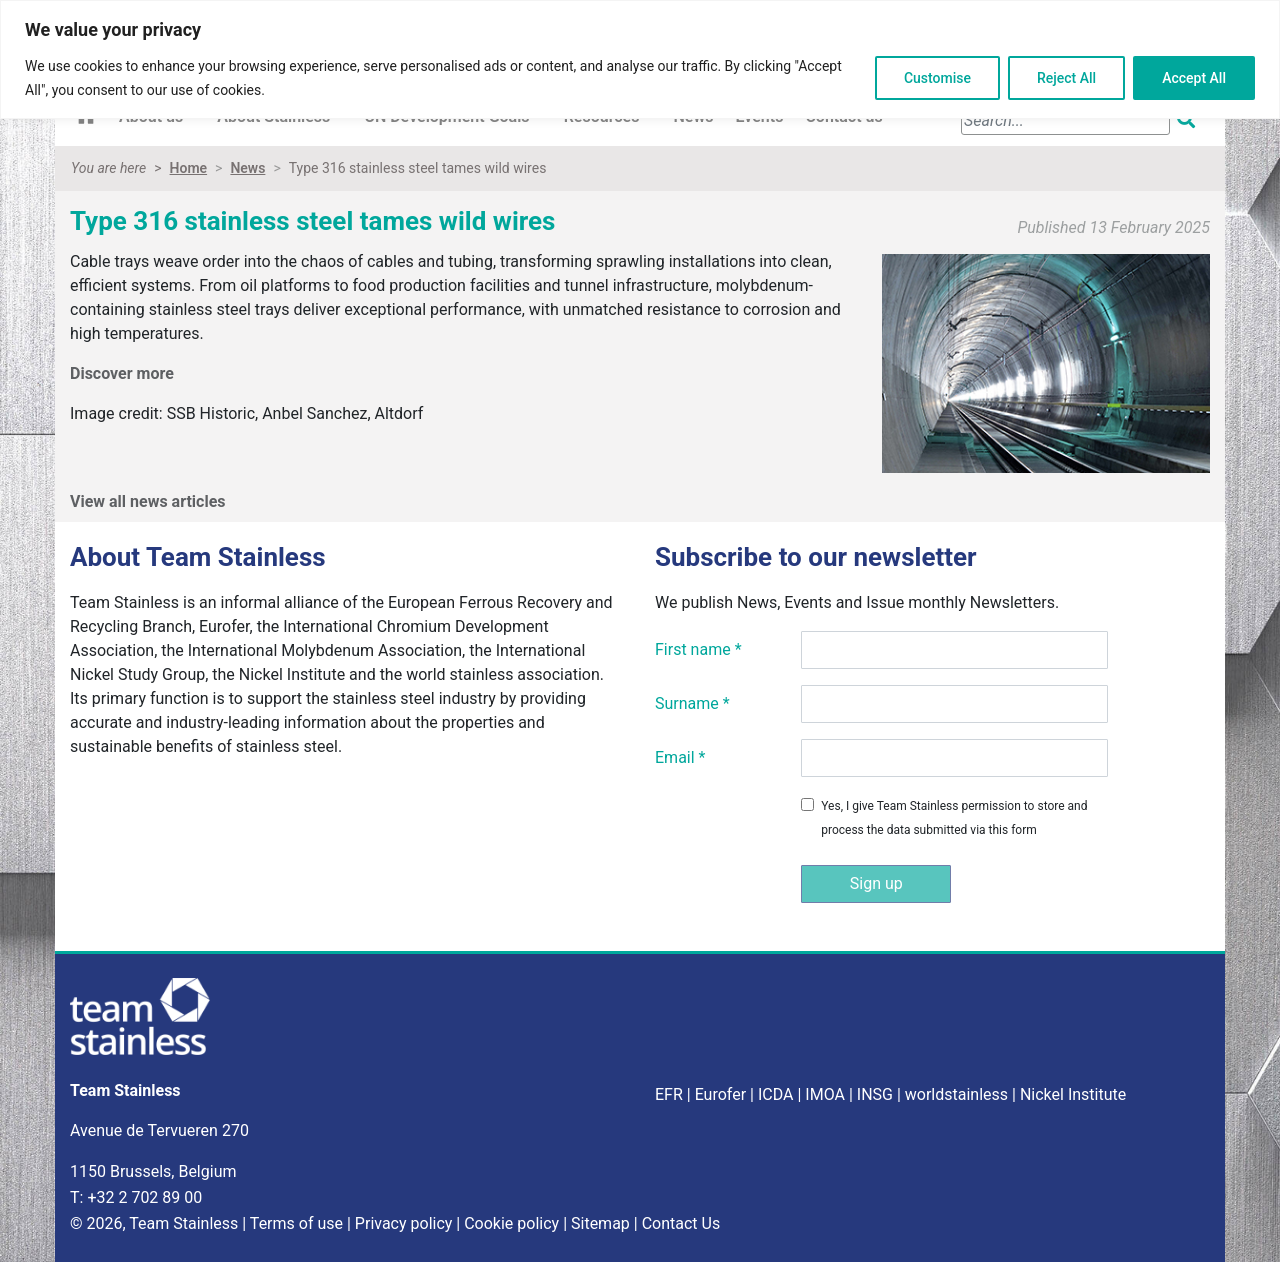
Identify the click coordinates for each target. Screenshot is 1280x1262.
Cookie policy (511, 1223)
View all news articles (148, 501)
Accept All (1194, 78)
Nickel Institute (1073, 1094)
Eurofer (720, 1094)
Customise (937, 78)
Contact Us (681, 1223)
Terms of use (296, 1223)
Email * (680, 757)
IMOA (825, 1094)
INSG (875, 1094)
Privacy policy (404, 1223)
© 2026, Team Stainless (154, 1223)
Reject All (1066, 78)
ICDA (776, 1094)
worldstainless (956, 1094)
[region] (640, 59)
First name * (698, 649)
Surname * (692, 703)
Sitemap (600, 1223)
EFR (669, 1094)
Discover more (124, 373)
